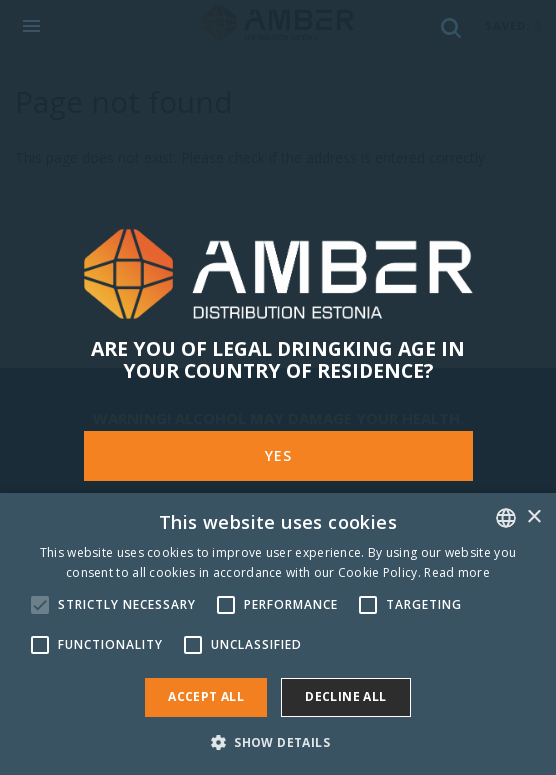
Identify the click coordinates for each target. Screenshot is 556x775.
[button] (278, 741)
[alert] (278, 634)
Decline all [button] (345, 696)
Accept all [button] (206, 696)
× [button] (533, 517)
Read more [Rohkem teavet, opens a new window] (457, 572)
